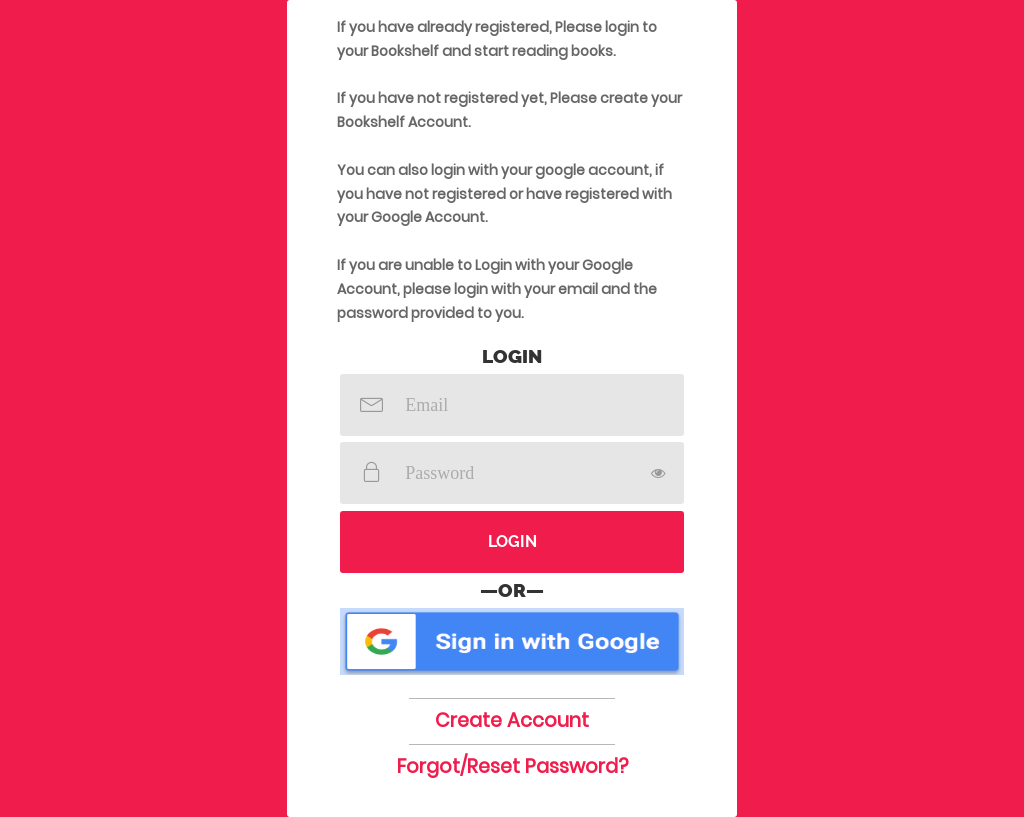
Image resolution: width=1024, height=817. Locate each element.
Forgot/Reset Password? (512, 766)
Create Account (512, 720)
